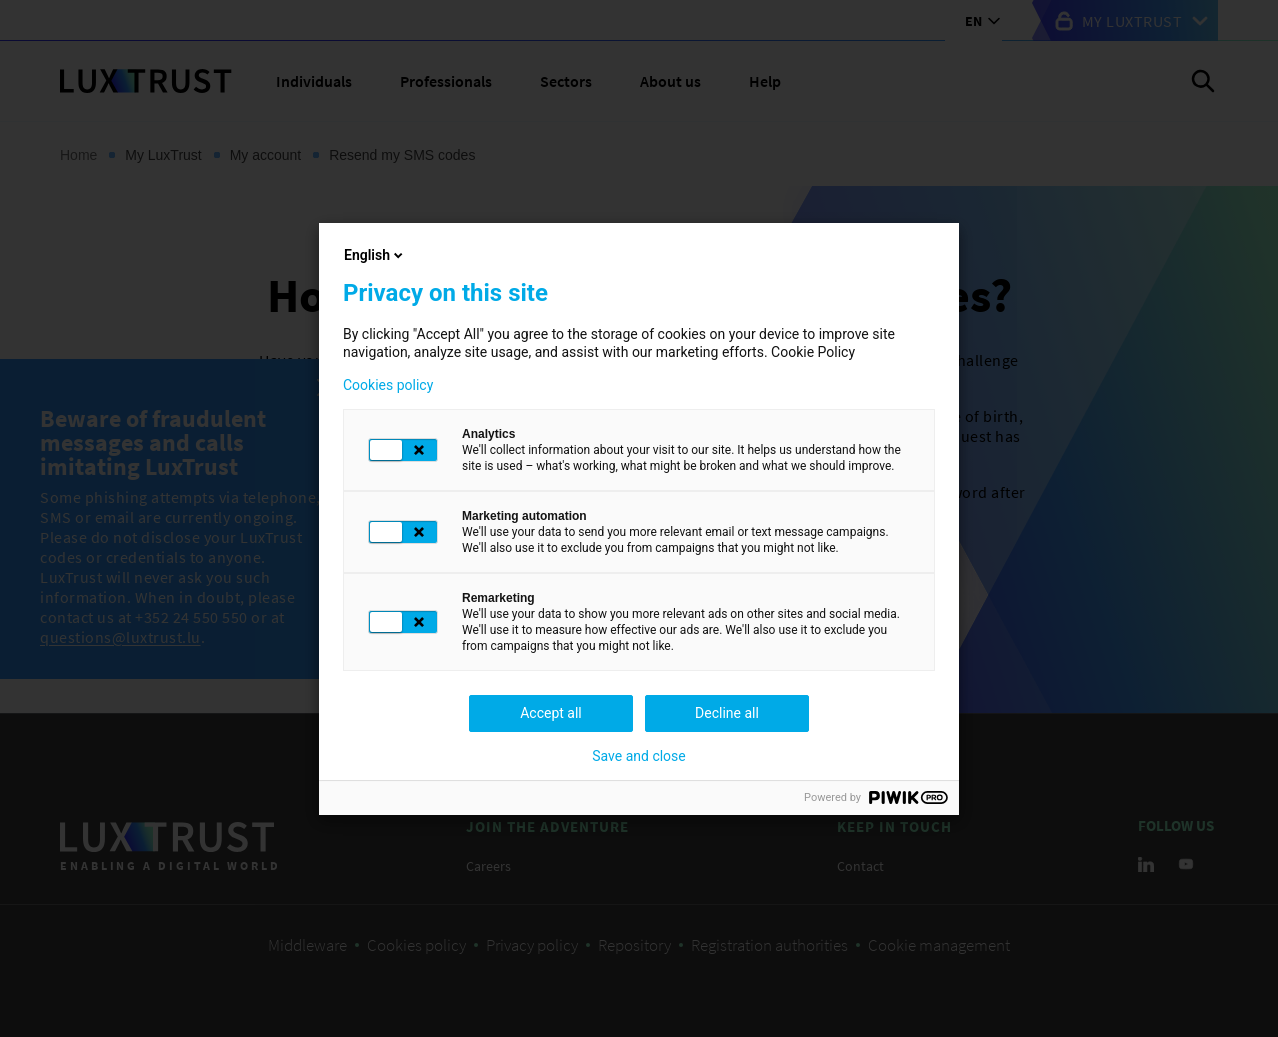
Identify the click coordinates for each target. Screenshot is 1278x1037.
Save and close (639, 756)
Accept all (551, 713)
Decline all (727, 713)
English (375, 255)
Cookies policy (388, 385)
